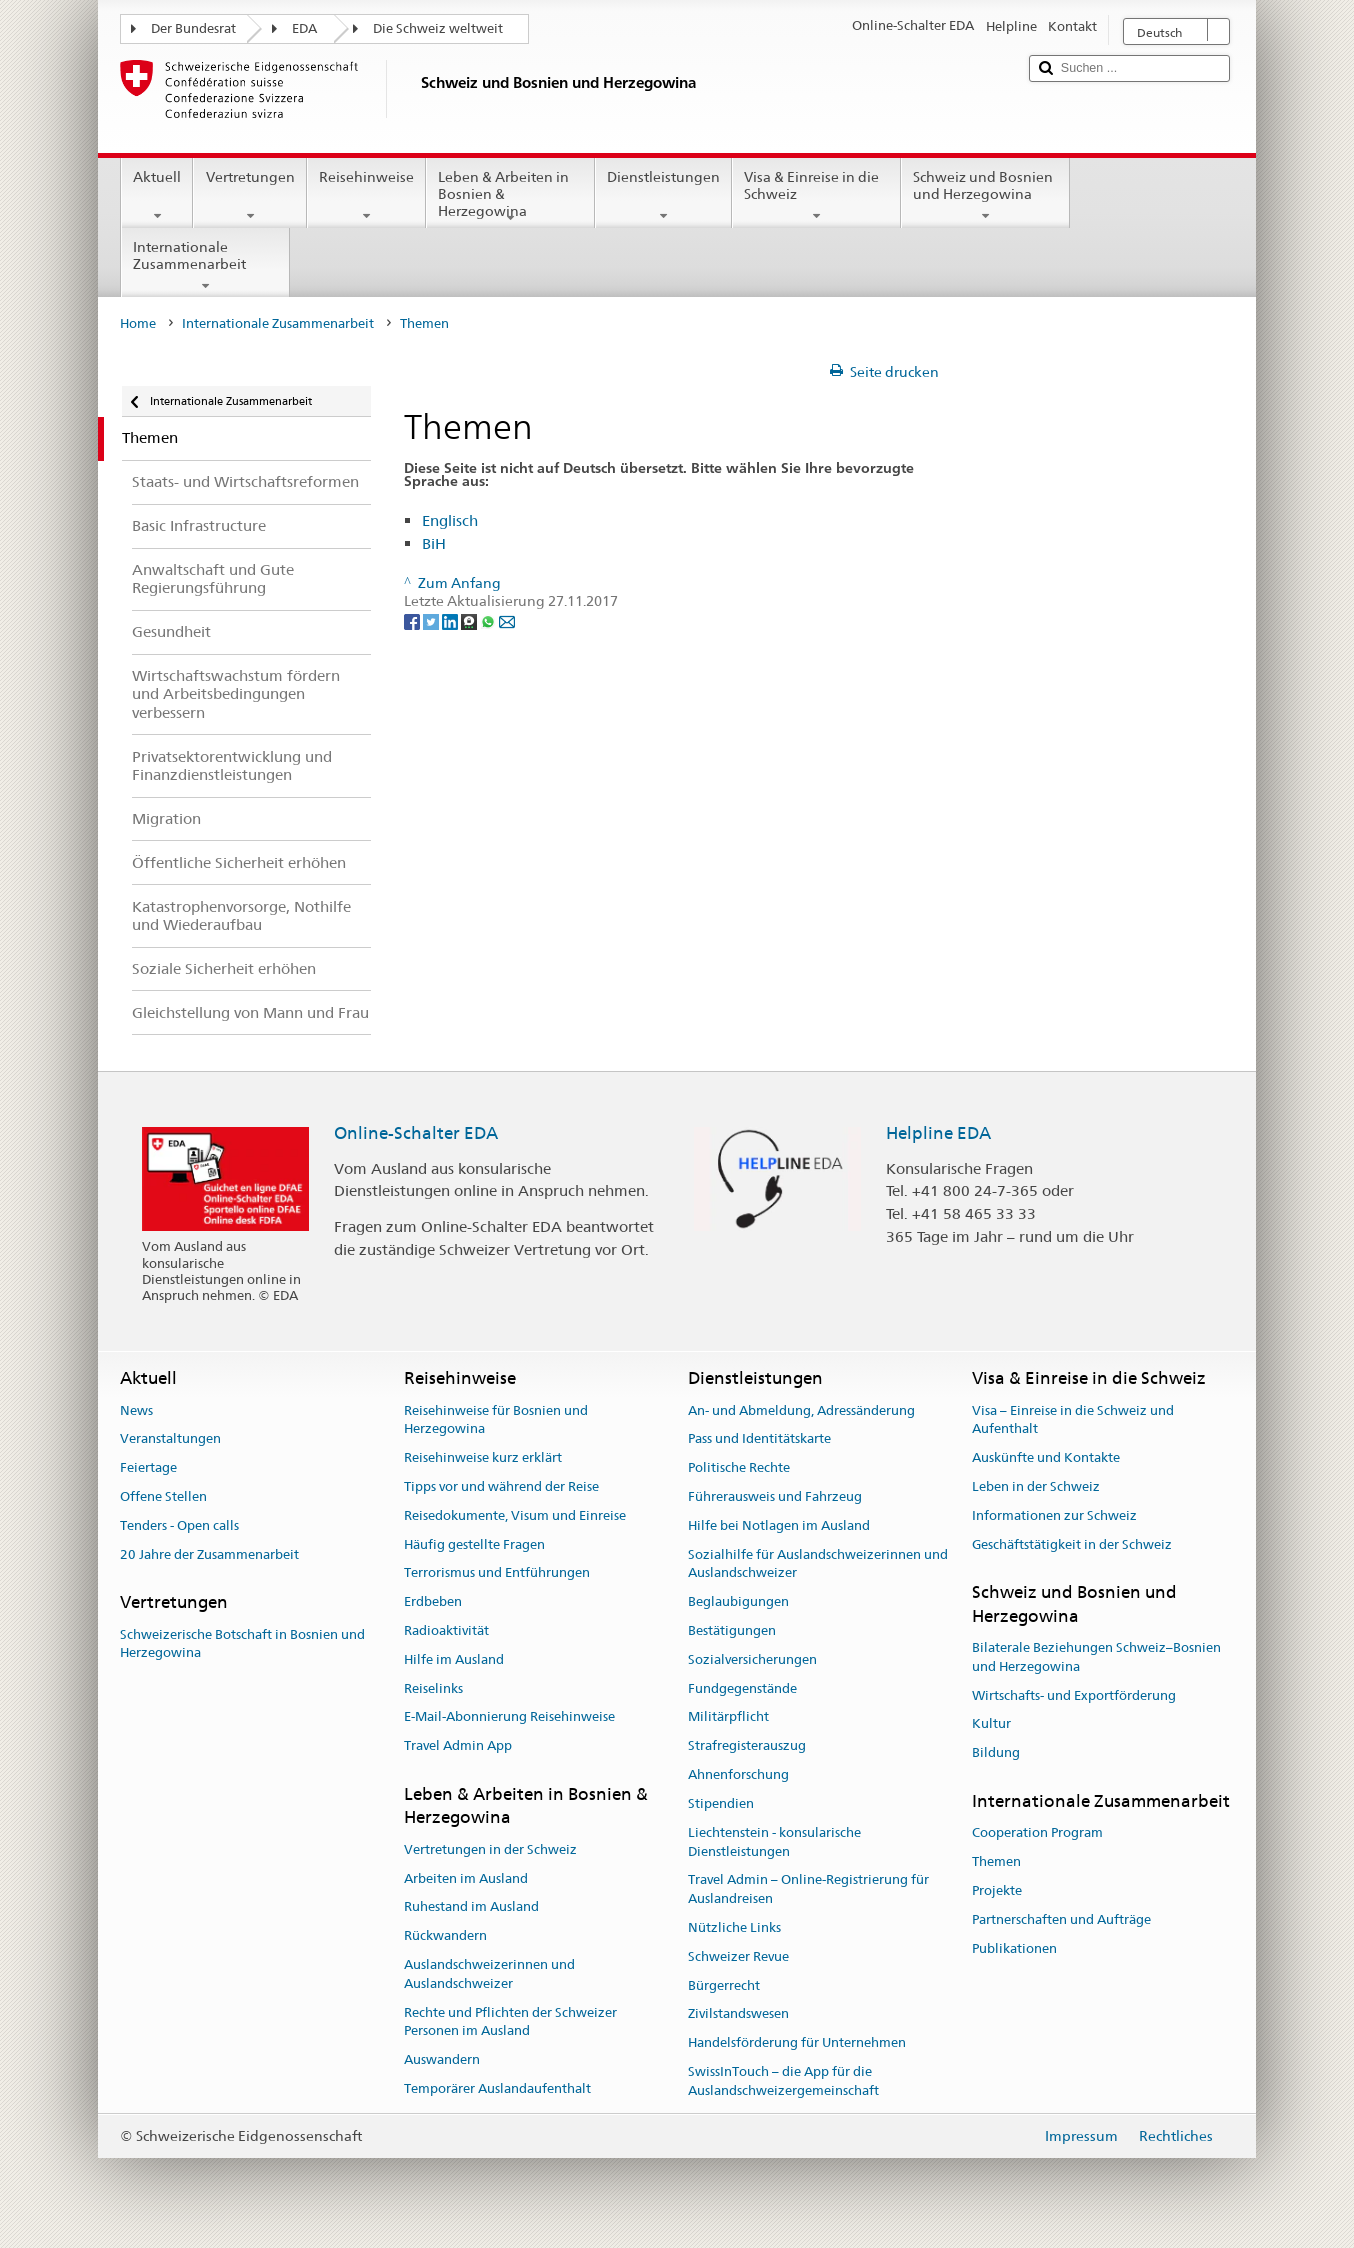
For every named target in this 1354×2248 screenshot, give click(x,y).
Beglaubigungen (738, 1601)
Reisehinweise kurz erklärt (483, 1457)
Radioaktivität (446, 1630)
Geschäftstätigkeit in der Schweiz (1072, 1544)
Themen (996, 1861)
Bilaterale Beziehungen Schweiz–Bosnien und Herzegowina (1096, 1657)
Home (138, 323)
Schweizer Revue (738, 1956)
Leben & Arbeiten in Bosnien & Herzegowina (510, 197)
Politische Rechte (739, 1467)
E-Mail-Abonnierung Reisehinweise (509, 1717)
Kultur (991, 1724)
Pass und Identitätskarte (759, 1439)
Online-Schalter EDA (416, 1133)
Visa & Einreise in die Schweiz (816, 196)
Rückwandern (445, 1935)
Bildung (996, 1753)
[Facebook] (413, 620)
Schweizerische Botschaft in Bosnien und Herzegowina (242, 1644)
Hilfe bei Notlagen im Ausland (779, 1525)
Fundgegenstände (742, 1688)
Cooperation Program (1037, 1833)
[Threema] (470, 620)
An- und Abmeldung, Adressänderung (801, 1410)
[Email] (507, 620)
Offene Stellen (163, 1496)
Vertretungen (249, 196)
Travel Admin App (458, 1746)
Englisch (450, 520)
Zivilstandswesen (738, 2014)
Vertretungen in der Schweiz (490, 1849)
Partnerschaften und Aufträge (1061, 1919)
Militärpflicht (728, 1717)
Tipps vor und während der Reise (501, 1486)
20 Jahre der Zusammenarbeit (209, 1554)
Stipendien (721, 1803)
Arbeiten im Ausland (466, 1878)
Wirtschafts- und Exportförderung (1074, 1695)
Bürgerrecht (724, 1985)
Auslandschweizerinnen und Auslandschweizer (489, 1974)
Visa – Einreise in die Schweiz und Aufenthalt (1073, 1420)
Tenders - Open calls (179, 1525)
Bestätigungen (732, 1630)
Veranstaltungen (170, 1439)
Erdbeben (433, 1601)
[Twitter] (432, 620)
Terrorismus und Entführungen (497, 1573)
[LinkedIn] (451, 620)
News (136, 1410)
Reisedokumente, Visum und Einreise (515, 1515)
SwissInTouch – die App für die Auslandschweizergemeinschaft (783, 2081)
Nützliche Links (734, 1927)
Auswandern (442, 2059)
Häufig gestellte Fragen (474, 1544)
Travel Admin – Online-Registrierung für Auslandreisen (808, 1890)
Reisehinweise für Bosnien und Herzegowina (496, 1420)
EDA (304, 28)
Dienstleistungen (663, 196)
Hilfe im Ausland (454, 1659)
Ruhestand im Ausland (471, 1907)
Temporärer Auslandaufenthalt (497, 2088)
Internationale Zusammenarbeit (205, 266)
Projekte (997, 1890)
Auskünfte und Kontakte (1046, 1457)
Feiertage (148, 1467)
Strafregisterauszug (747, 1746)
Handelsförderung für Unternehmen (797, 2042)
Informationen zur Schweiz (1054, 1515)
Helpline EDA (938, 1133)
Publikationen (1014, 1948)
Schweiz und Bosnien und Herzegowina (985, 196)
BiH (434, 543)
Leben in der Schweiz (1036, 1486)
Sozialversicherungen (752, 1659)
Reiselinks (433, 1688)
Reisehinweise (366, 196)
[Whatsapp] (489, 620)
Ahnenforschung (738, 1774)
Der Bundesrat (193, 28)
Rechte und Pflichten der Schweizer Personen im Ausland (510, 2022)
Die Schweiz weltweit (438, 28)
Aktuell (157, 196)
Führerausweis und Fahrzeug (775, 1496)
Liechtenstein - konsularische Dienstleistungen (774, 1842)
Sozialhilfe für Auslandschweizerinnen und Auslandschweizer (818, 1564)
